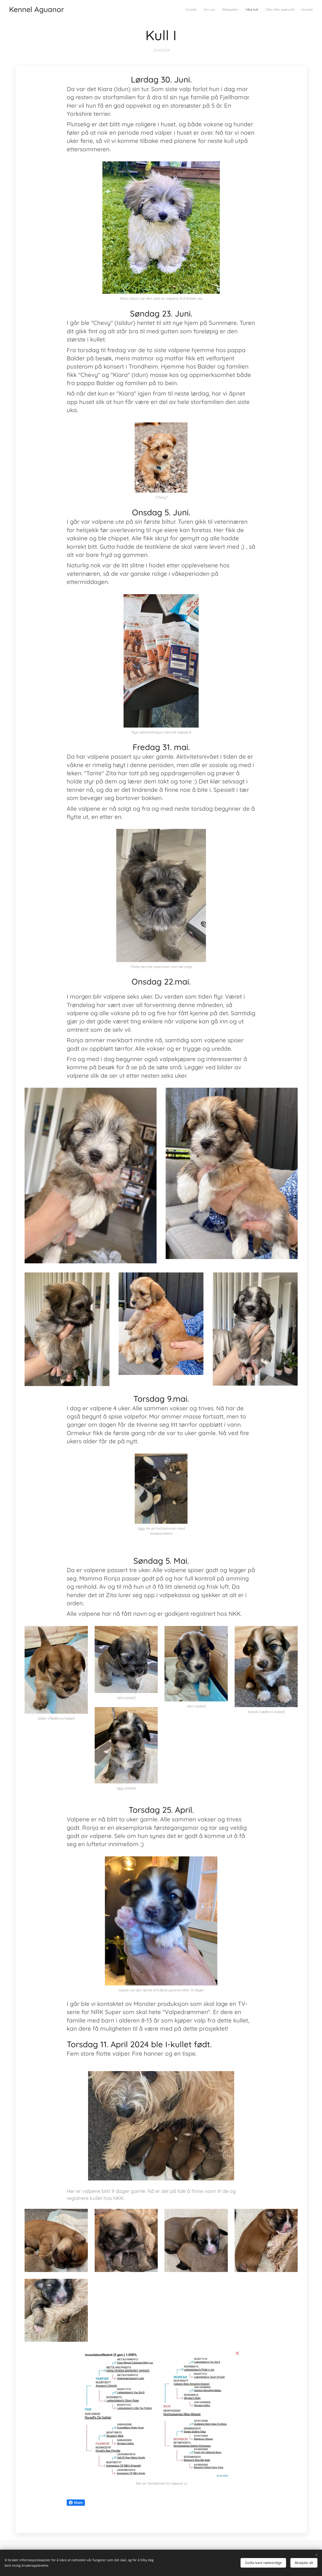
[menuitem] (171, 9)
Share (76, 2502)
